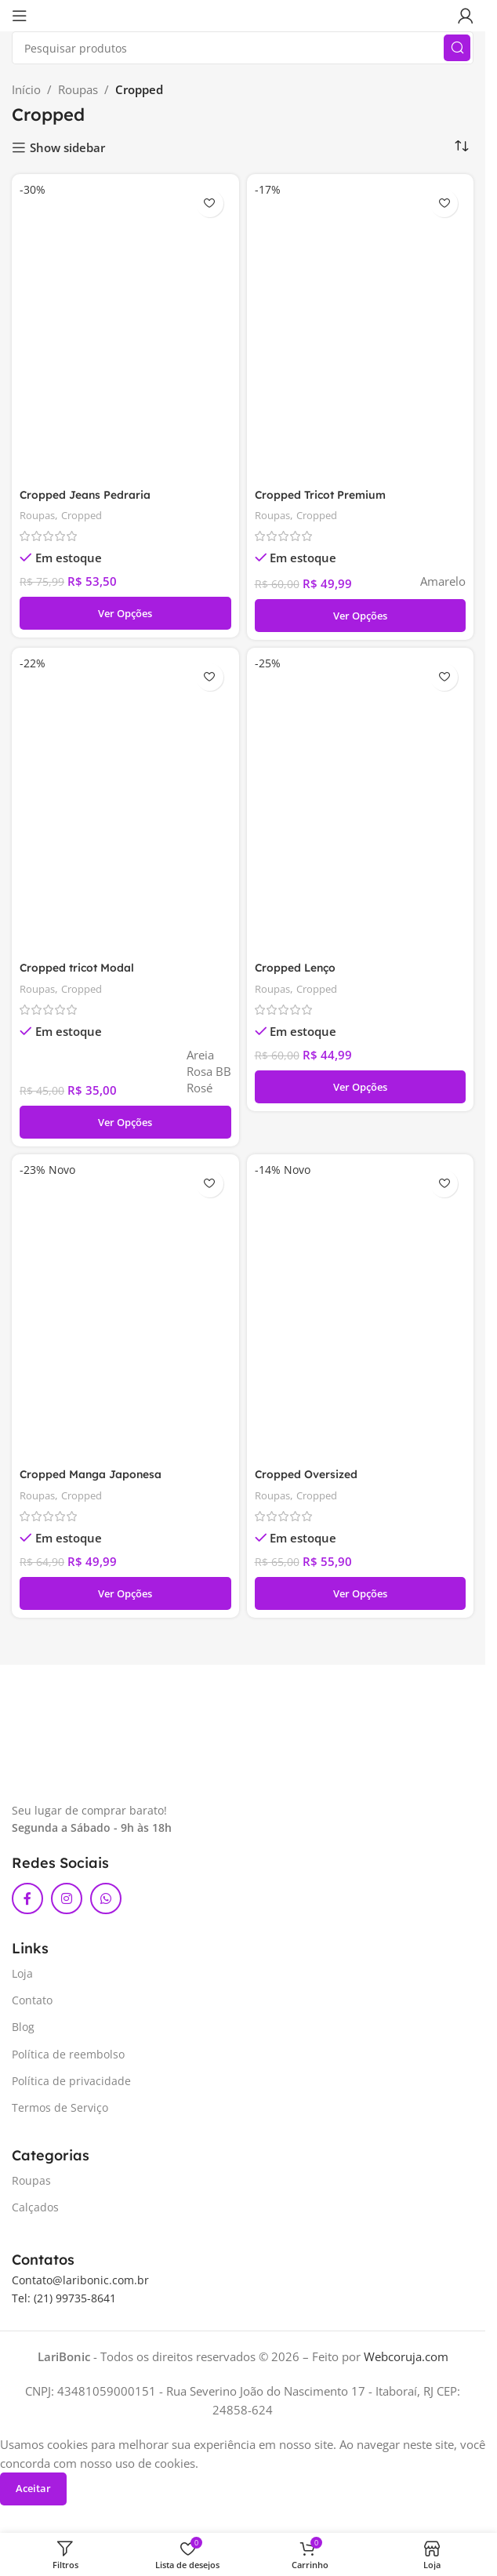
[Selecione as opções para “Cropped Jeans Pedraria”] (125, 614)
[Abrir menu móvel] (19, 15)
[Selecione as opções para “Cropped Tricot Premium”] (360, 616)
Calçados (35, 2211)
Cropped (88, 515)
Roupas (78, 89)
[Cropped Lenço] (360, 805)
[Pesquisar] (242, 47)
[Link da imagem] (91, 1767)
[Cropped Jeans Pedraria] (125, 331)
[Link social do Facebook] (27, 1902)
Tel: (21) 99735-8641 (64, 2301)
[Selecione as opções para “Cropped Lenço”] (360, 1089)
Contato (32, 2003)
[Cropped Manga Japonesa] (125, 1313)
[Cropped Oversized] (360, 1313)
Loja (22, 1977)
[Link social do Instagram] (66, 1902)
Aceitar (33, 2492)
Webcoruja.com (406, 2360)
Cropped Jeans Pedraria (90, 495)
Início (26, 89)
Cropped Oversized (310, 1477)
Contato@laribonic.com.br (80, 2283)
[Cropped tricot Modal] (125, 805)
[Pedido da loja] (461, 146)
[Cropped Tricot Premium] (360, 331)
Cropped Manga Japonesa (97, 1477)
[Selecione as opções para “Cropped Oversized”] (360, 1597)
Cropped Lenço (299, 970)
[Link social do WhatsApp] (106, 1902)
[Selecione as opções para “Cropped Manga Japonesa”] (125, 1597)
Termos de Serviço (60, 2111)
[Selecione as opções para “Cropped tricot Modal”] (125, 1124)
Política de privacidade (71, 2084)
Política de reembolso (68, 2058)
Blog (23, 2030)
